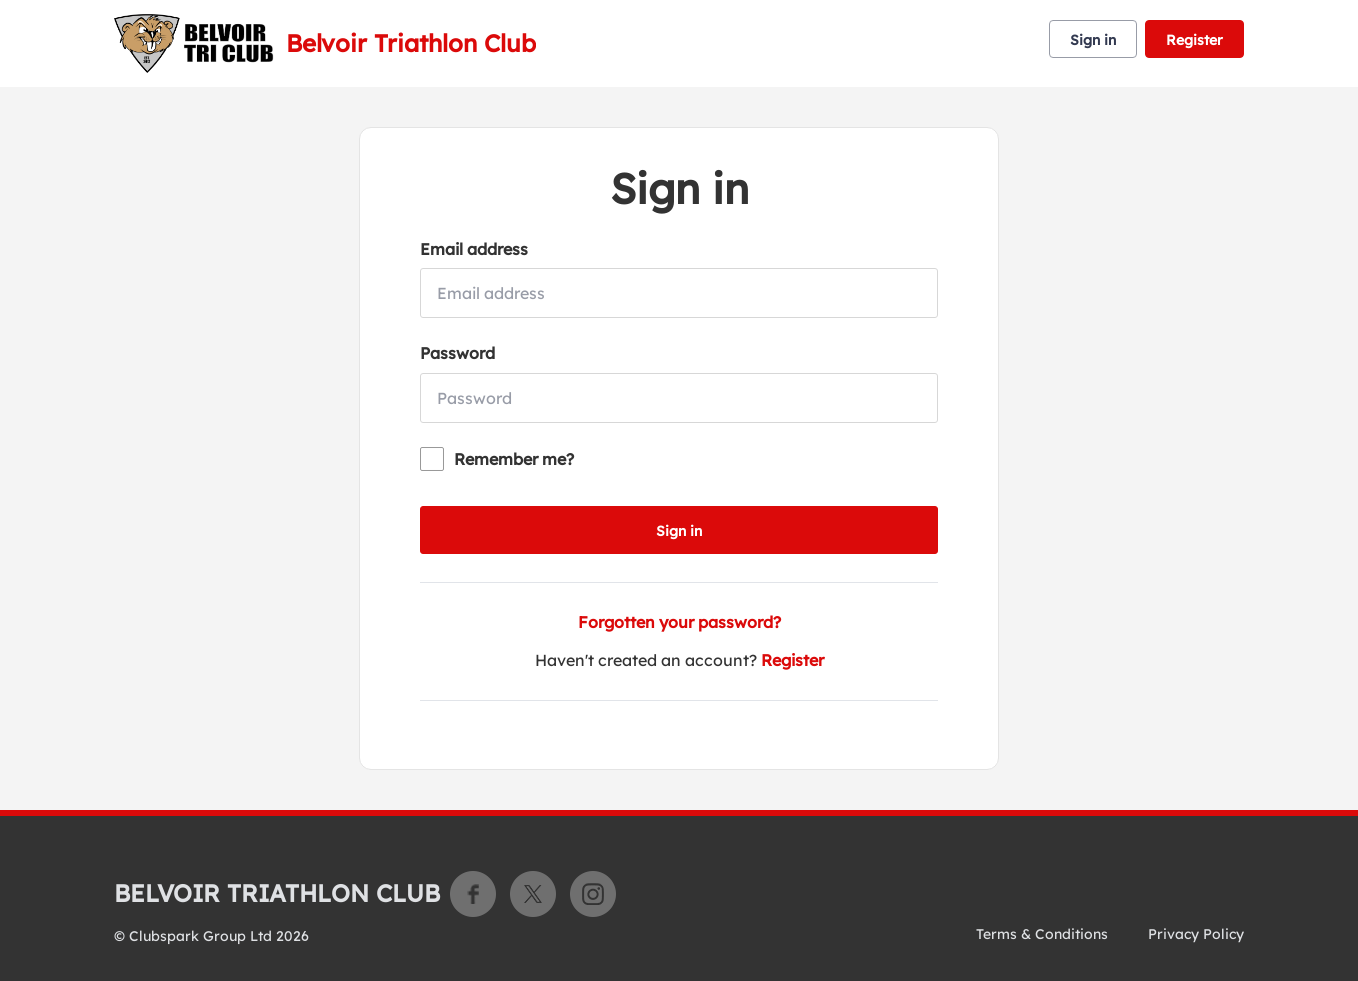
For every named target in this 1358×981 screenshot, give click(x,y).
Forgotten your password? (679, 622)
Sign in (1093, 40)
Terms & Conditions (1042, 934)
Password (457, 353)
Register (1194, 40)
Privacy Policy (1196, 934)
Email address (474, 249)
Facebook (473, 894)
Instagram (593, 894)
